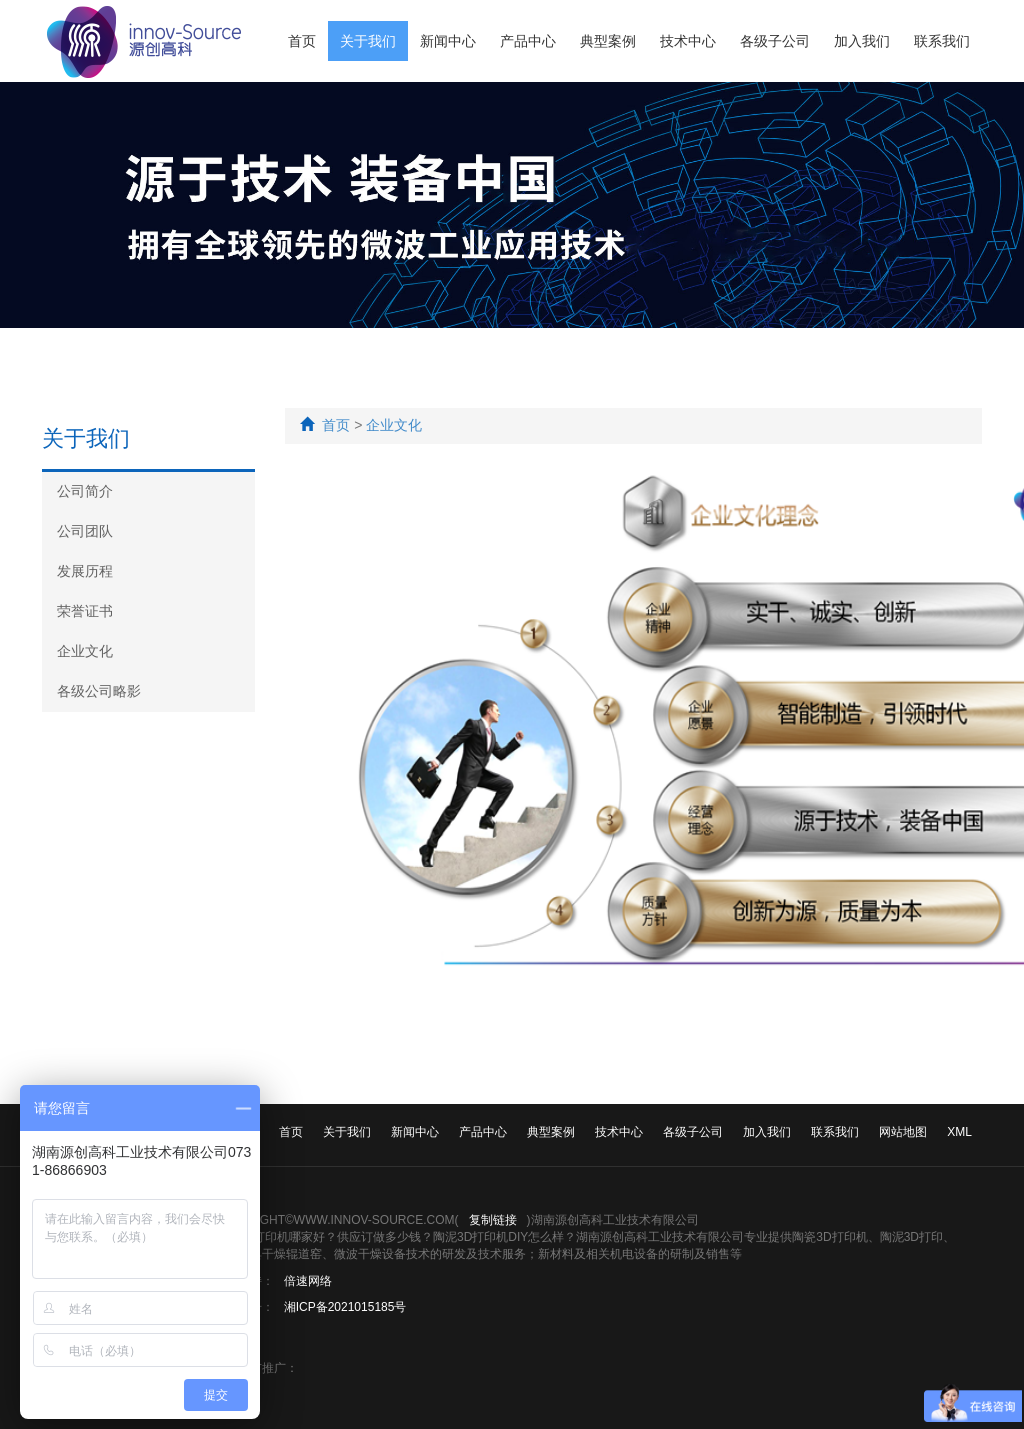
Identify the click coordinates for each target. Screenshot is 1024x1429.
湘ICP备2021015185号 (345, 1307)
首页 (302, 41)
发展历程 (85, 571)
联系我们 (942, 41)
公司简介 (85, 491)
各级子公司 (775, 41)
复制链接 (493, 1220)
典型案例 (608, 41)
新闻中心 (448, 41)
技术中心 (688, 41)
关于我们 (368, 41)
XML (959, 1132)
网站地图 (903, 1132)
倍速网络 (308, 1281)
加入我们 (862, 41)
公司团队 (85, 531)
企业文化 (85, 651)
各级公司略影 (99, 691)
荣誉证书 (85, 611)
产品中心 (528, 41)
